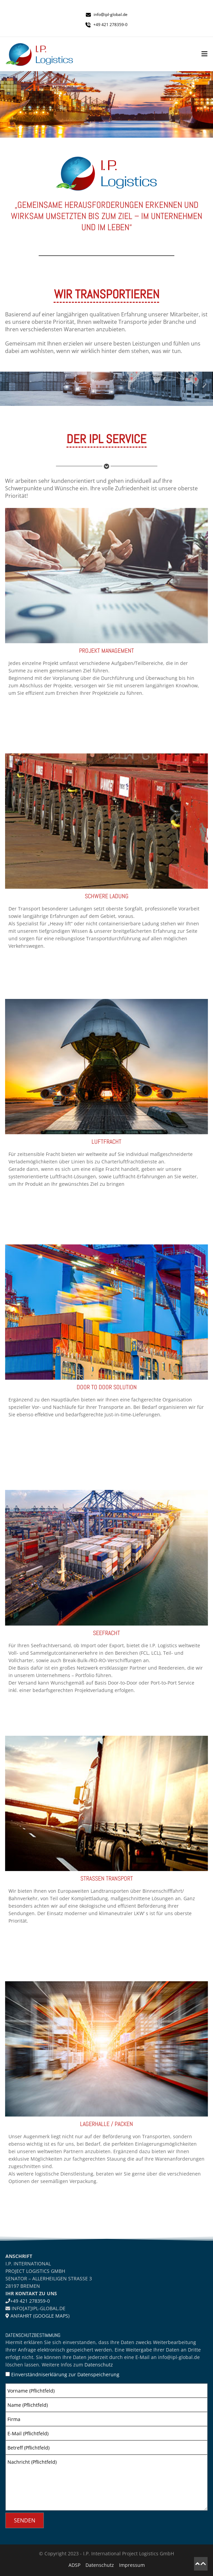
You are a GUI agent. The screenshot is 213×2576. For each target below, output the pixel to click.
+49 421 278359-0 (30, 2301)
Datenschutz (98, 2364)
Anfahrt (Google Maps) (39, 2316)
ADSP (74, 2565)
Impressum (132, 2565)
